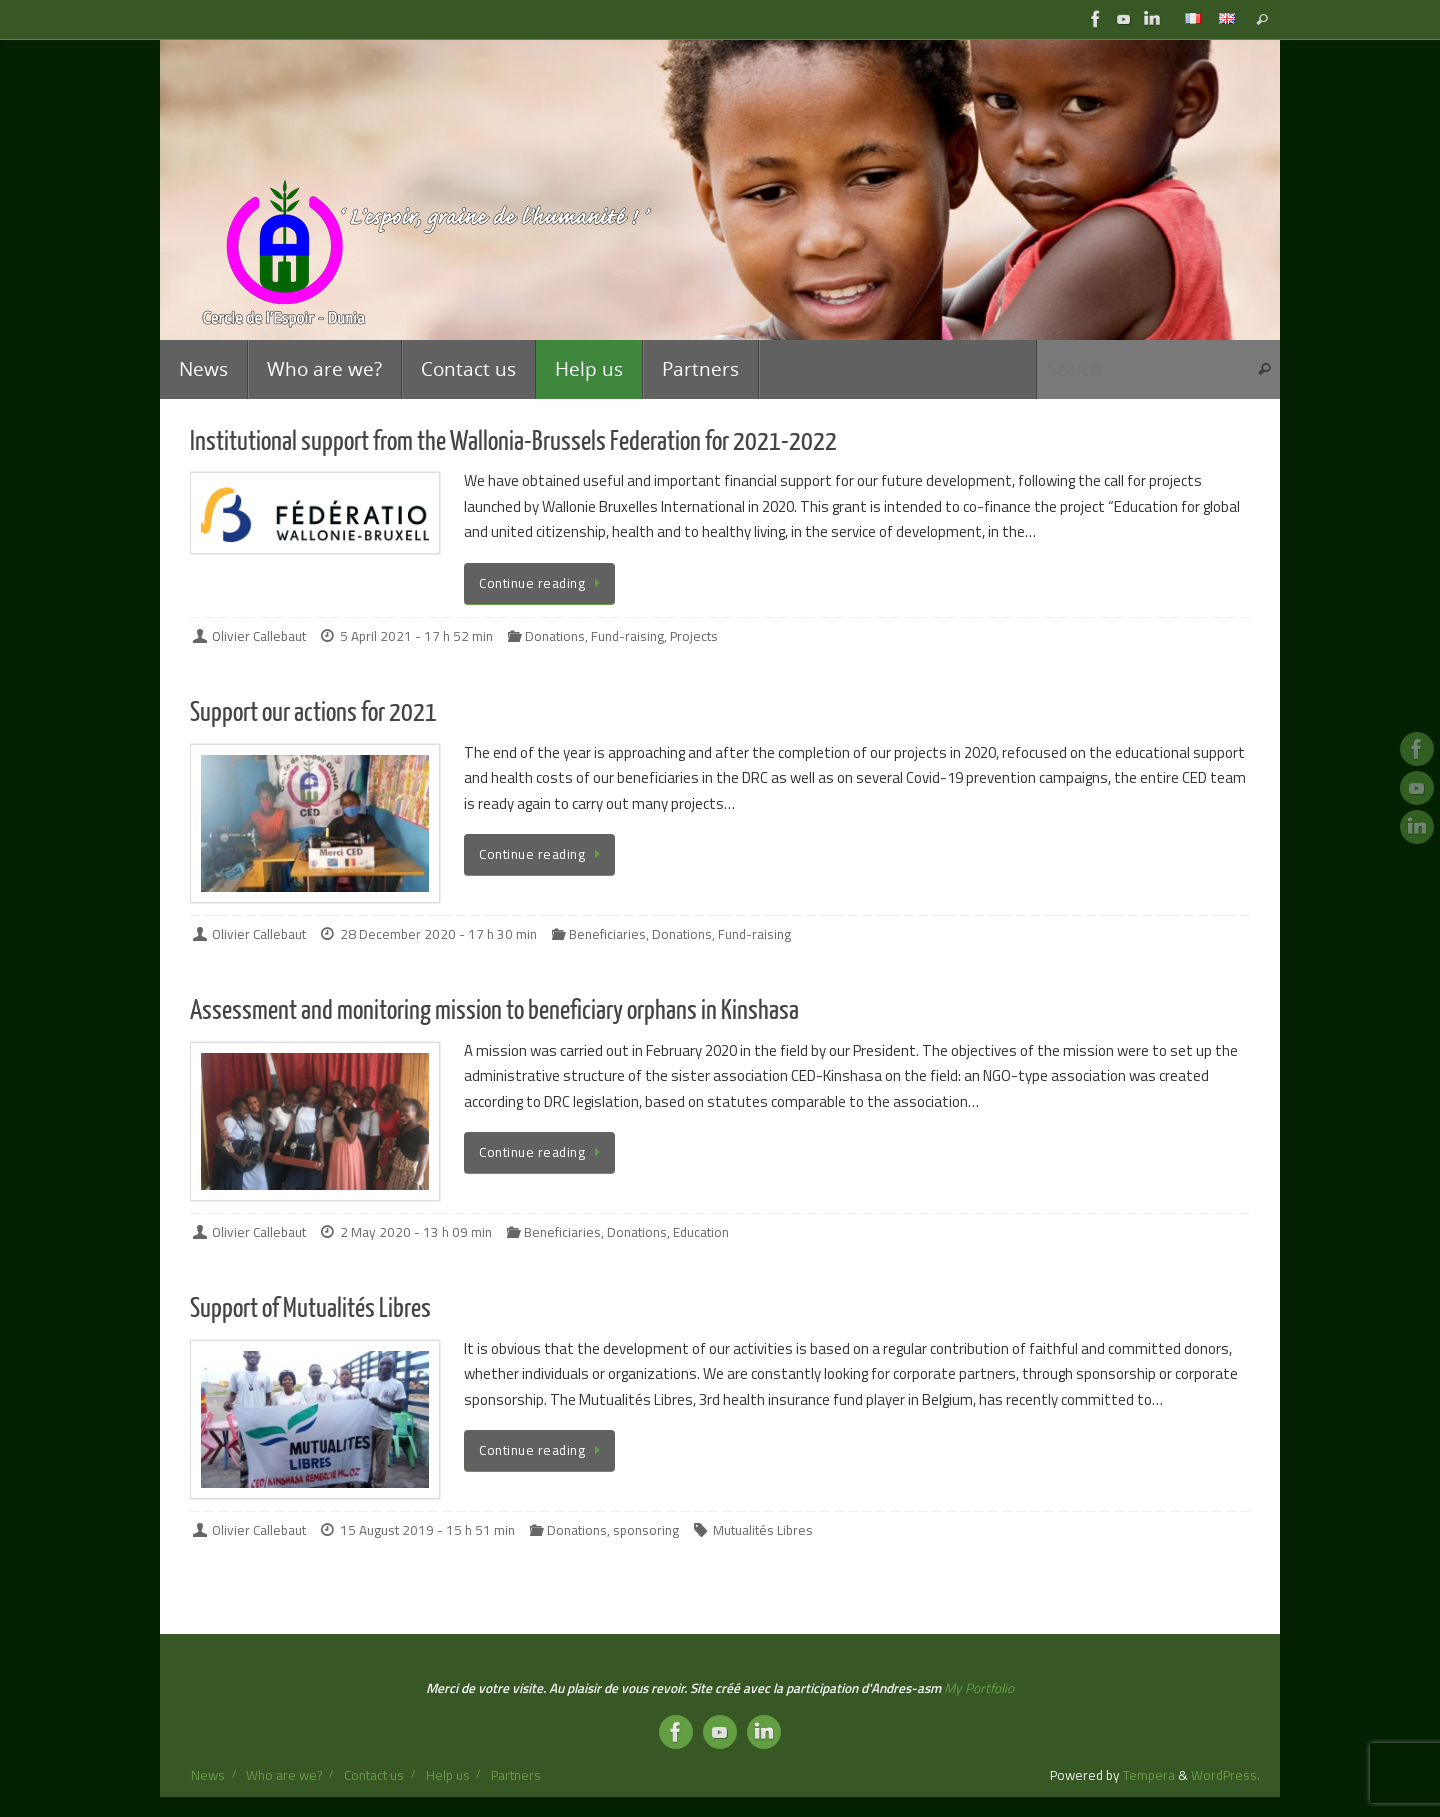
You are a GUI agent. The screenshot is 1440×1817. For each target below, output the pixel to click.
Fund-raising (627, 636)
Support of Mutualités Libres (310, 1308)
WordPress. (1225, 1775)
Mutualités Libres (763, 1530)
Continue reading (543, 583)
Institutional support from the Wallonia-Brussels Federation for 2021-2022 (513, 441)
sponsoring (646, 1530)
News (208, 1775)
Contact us (374, 1775)
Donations (555, 636)
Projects (694, 636)
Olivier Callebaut (259, 636)
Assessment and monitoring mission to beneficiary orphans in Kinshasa (494, 1010)
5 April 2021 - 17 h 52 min (416, 636)
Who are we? (284, 1775)
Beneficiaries (607, 934)
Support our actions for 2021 (313, 712)
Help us (448, 1775)
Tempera (1149, 1775)
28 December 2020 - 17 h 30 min (438, 934)
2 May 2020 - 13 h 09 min (416, 1232)
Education (701, 1232)
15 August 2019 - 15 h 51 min (427, 1530)
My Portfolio (979, 1688)
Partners (516, 1775)
